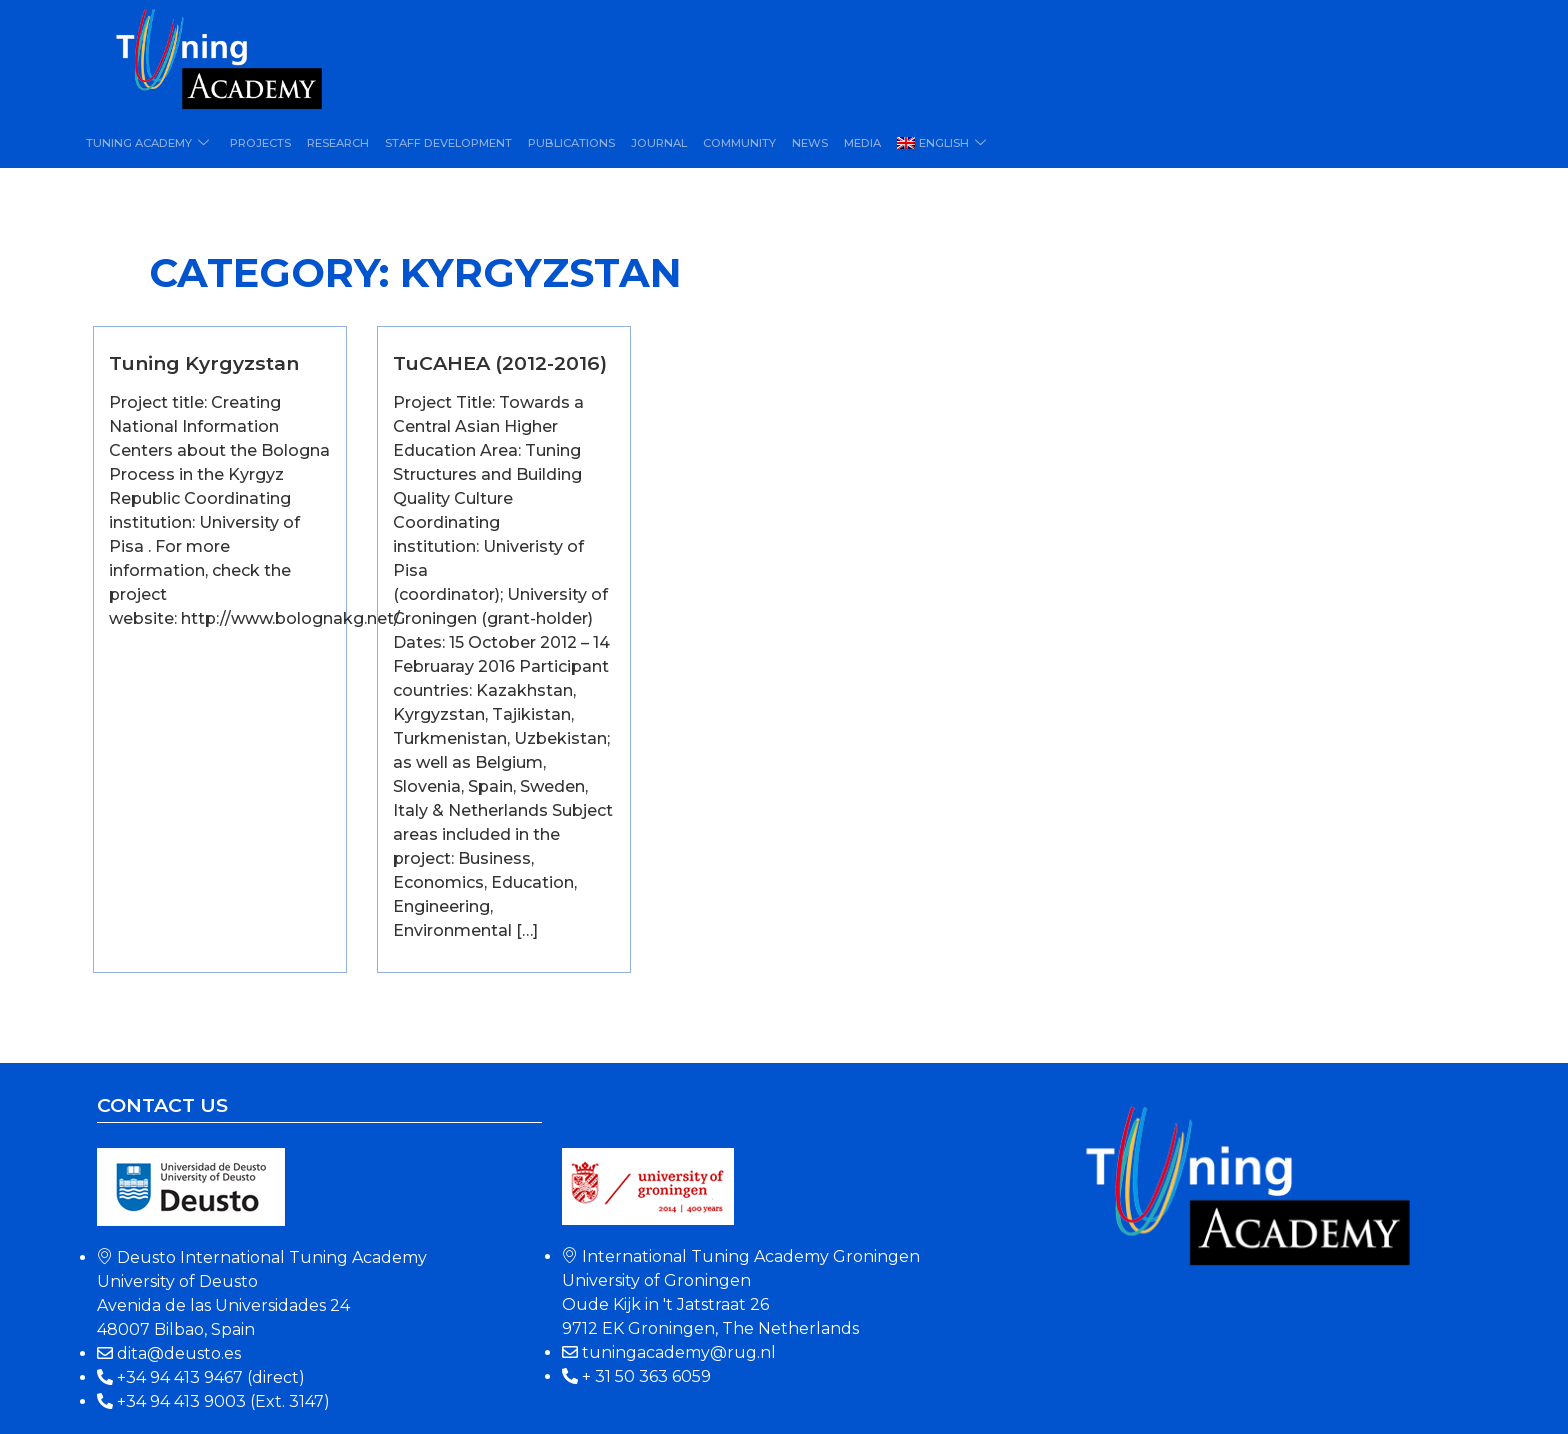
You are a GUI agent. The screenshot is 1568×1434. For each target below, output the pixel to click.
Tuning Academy (149, 143)
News (803, 143)
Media (855, 143)
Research (336, 143)
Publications (567, 143)
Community (733, 143)
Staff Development (445, 143)
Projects (259, 143)
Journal (653, 143)
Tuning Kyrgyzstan (204, 363)
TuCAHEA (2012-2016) (500, 363)
